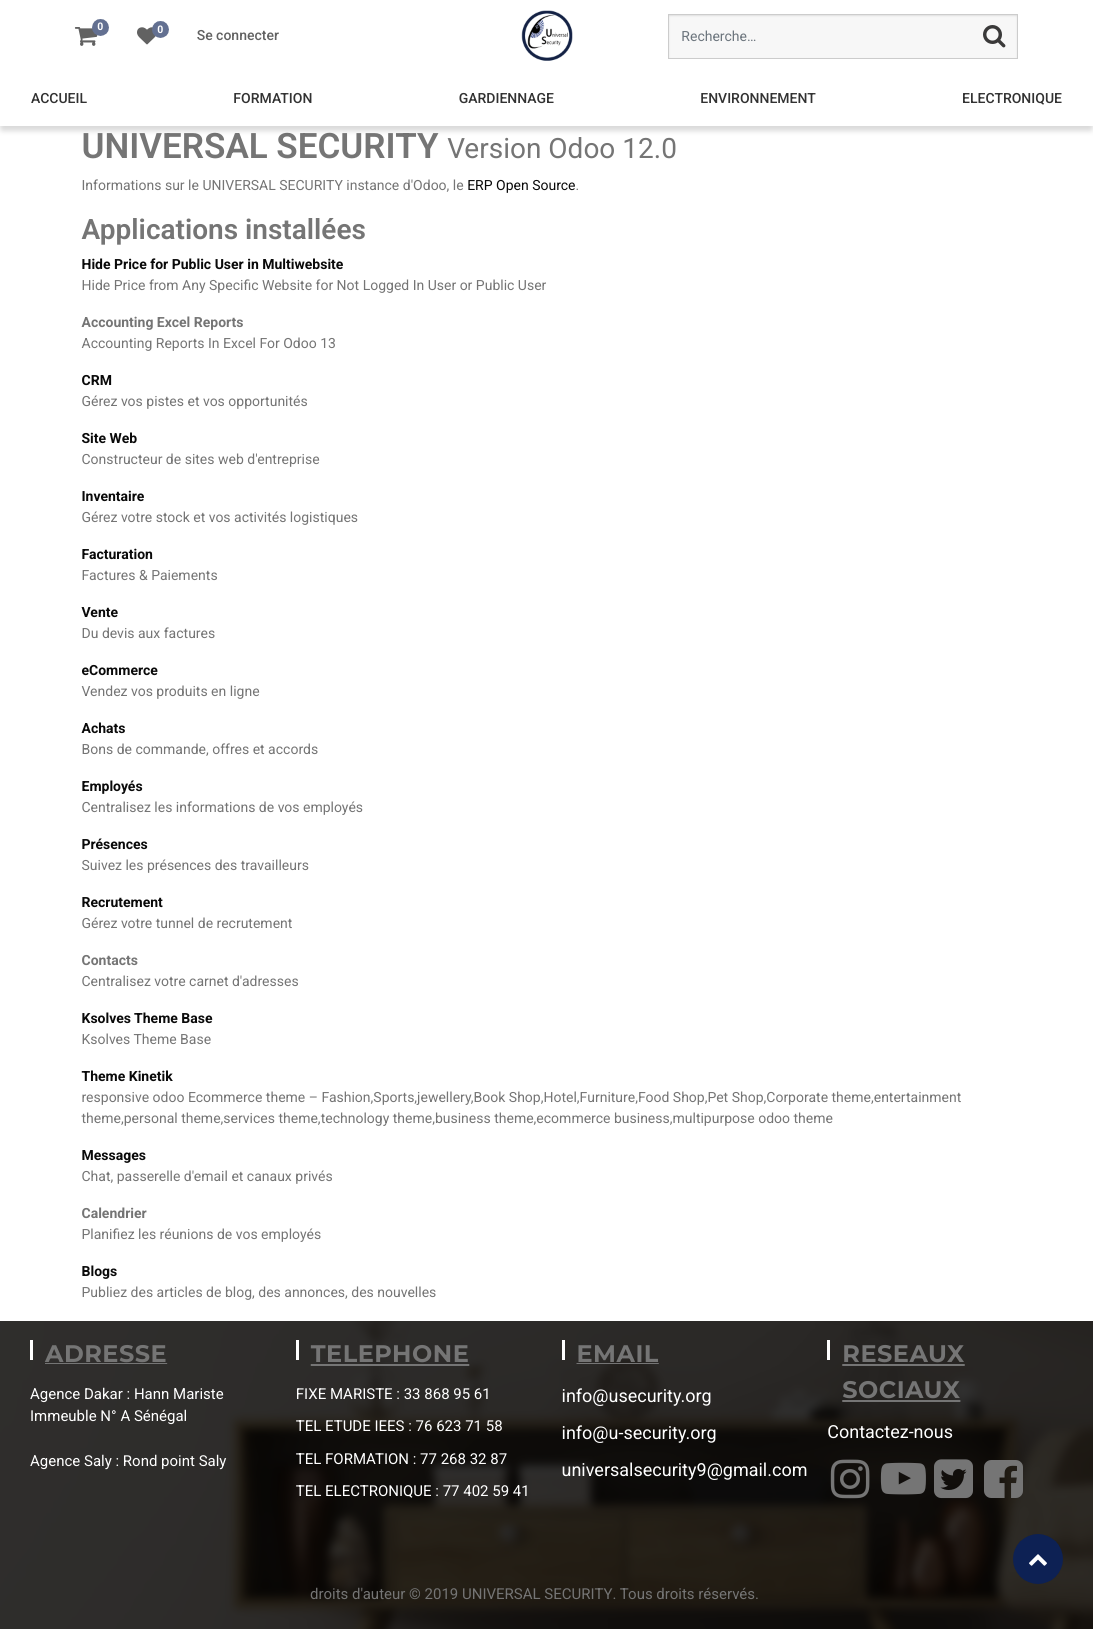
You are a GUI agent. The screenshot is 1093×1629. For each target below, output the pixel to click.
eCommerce (120, 671)
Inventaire (113, 497)
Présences (115, 845)
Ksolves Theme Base (147, 1019)
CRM (97, 381)
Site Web (110, 439)
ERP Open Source (521, 186)
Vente (100, 613)
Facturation (117, 555)
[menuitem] (59, 99)
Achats (104, 729)
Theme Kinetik (127, 1077)
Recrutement (122, 903)
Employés (112, 787)
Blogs (100, 1272)
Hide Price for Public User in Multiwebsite (213, 265)
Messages (114, 1156)
